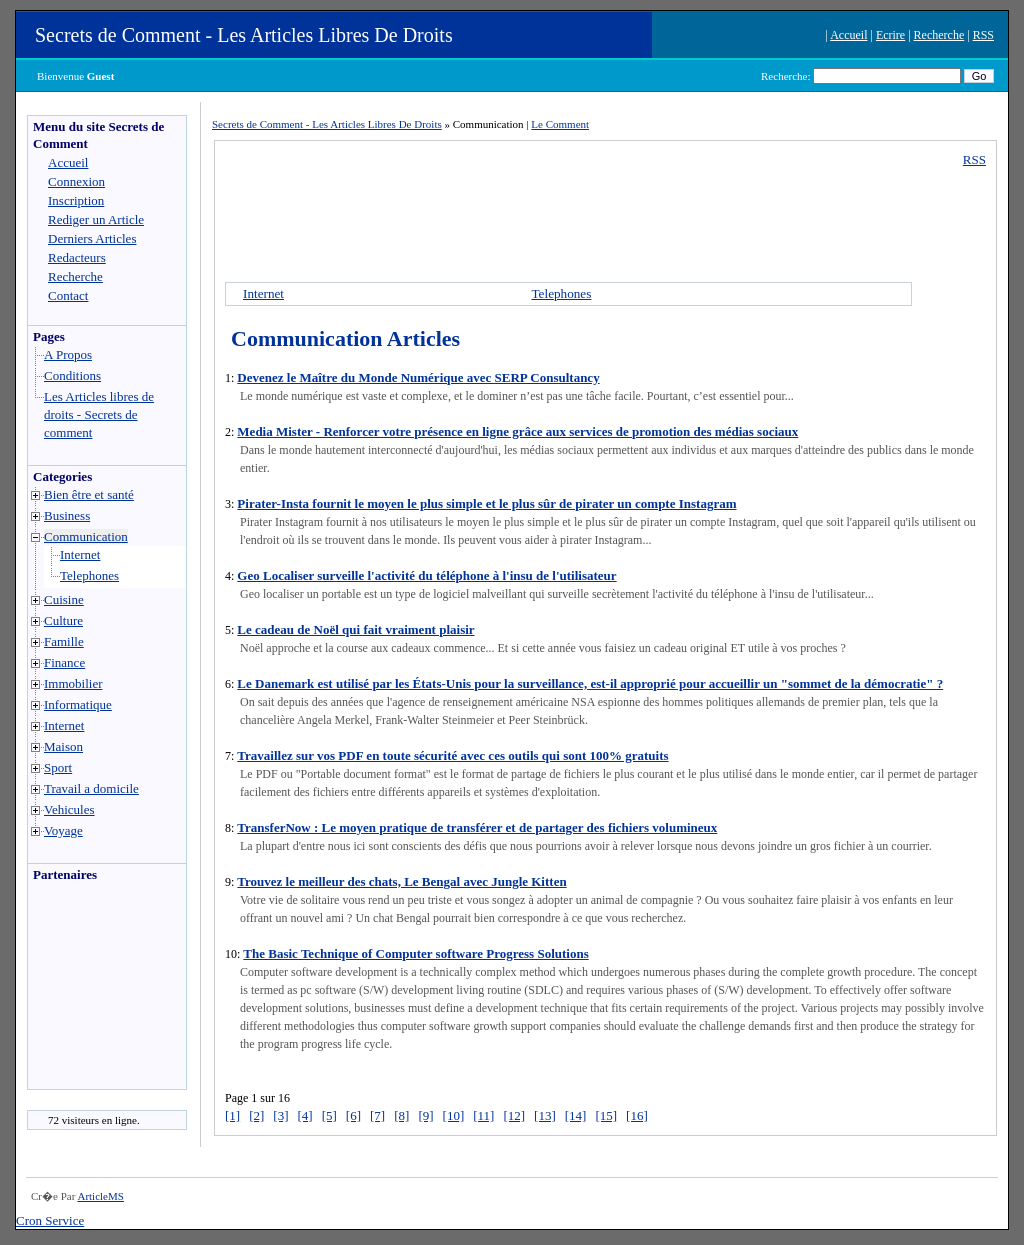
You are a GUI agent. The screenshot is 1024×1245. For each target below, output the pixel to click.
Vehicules (69, 809)
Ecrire (890, 35)
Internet (80, 554)
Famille (64, 641)
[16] (637, 1115)
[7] (377, 1115)
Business (67, 515)
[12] (514, 1115)
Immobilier (73, 683)
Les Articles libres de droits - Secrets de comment (99, 414)
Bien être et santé (89, 494)
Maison (63, 746)
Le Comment (560, 124)
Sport (58, 767)
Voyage (63, 830)
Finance (64, 662)
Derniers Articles (92, 238)
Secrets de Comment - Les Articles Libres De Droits (244, 35)
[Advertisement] (88, 991)
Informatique (78, 704)
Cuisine (64, 599)
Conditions (72, 375)
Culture (63, 620)
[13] (545, 1115)
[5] (329, 1115)
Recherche (939, 35)
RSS (983, 35)
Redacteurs (77, 257)
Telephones (89, 575)
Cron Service (50, 1220)
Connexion (76, 181)
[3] (280, 1115)
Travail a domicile (91, 788)
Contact (68, 295)
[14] (576, 1115)
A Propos (68, 354)
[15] (606, 1115)
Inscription (76, 200)
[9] (425, 1115)
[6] (353, 1115)
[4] (305, 1115)
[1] (232, 1115)
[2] (256, 1115)
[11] (483, 1115)
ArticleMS (100, 1196)
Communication (86, 536)
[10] (454, 1115)
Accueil (848, 35)
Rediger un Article (96, 219)
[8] (401, 1115)
